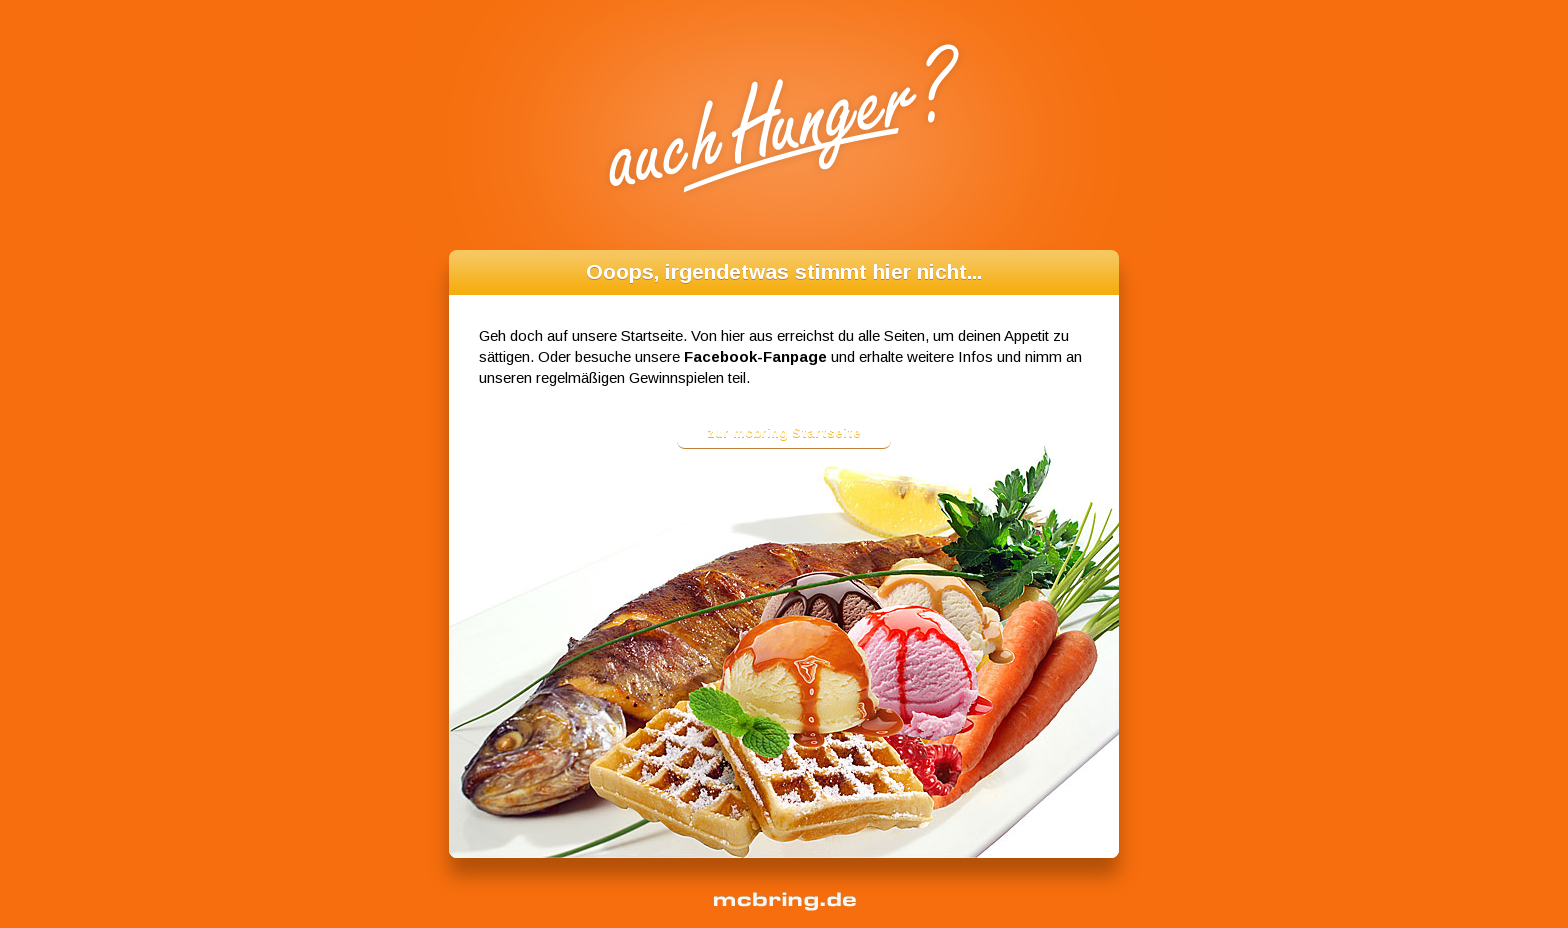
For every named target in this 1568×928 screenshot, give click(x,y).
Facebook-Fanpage (755, 356)
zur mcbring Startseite (784, 432)
